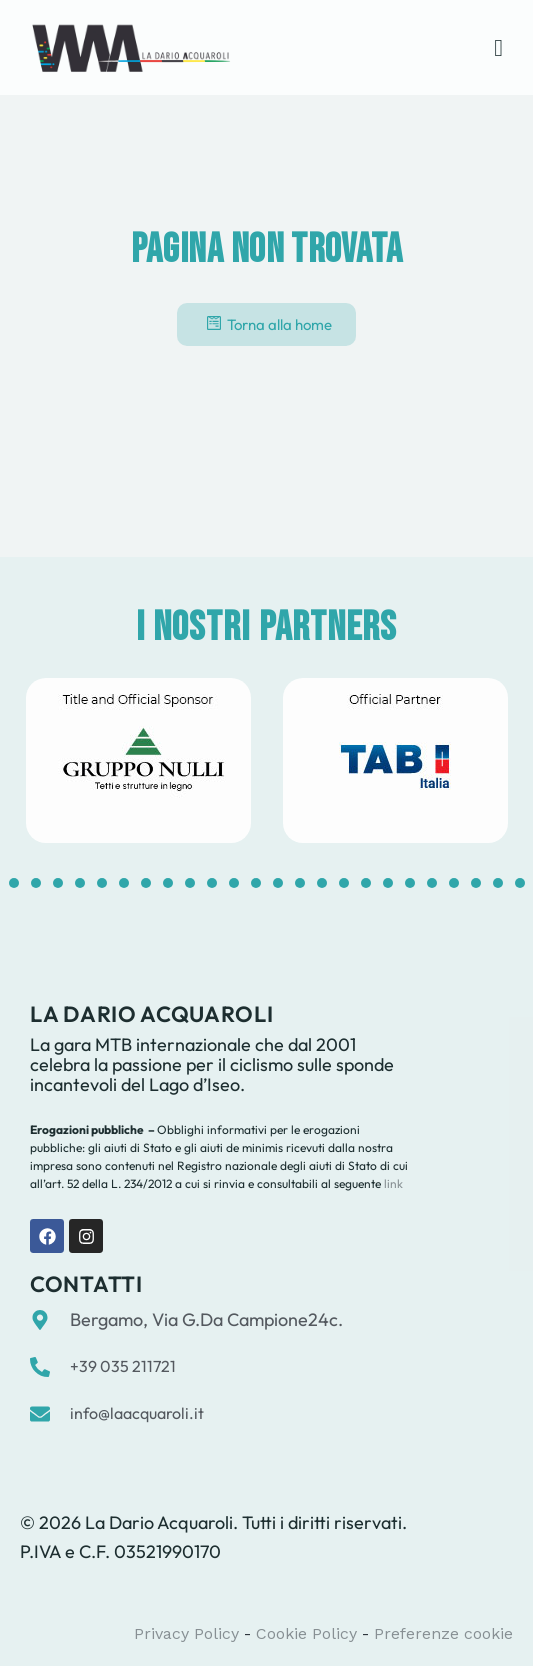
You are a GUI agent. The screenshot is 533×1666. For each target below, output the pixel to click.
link (392, 1183)
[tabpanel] (138, 760)
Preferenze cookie (443, 1633)
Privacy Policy (186, 1633)
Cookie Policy (306, 1633)
